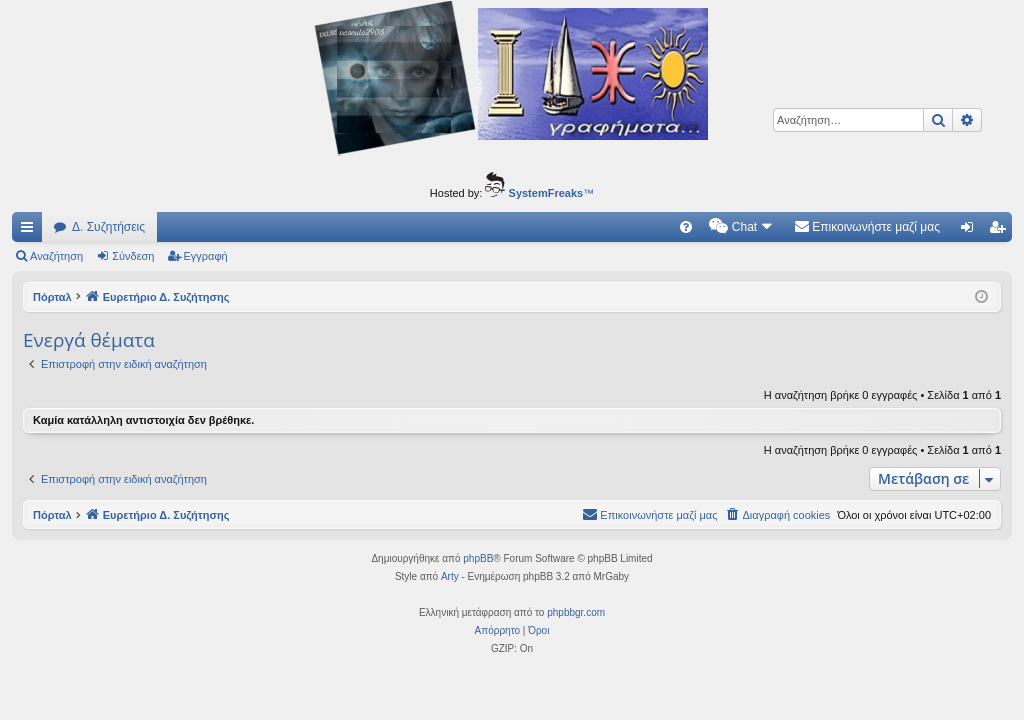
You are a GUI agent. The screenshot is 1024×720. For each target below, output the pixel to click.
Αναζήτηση (56, 256)
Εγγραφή (206, 256)
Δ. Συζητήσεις (108, 227)
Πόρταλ (52, 297)
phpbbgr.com (576, 612)
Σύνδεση (133, 256)
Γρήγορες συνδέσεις (31, 231)
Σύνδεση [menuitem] (971, 231)
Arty (450, 576)
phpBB (478, 558)
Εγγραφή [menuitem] (1001, 231)
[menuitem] (686, 227)
